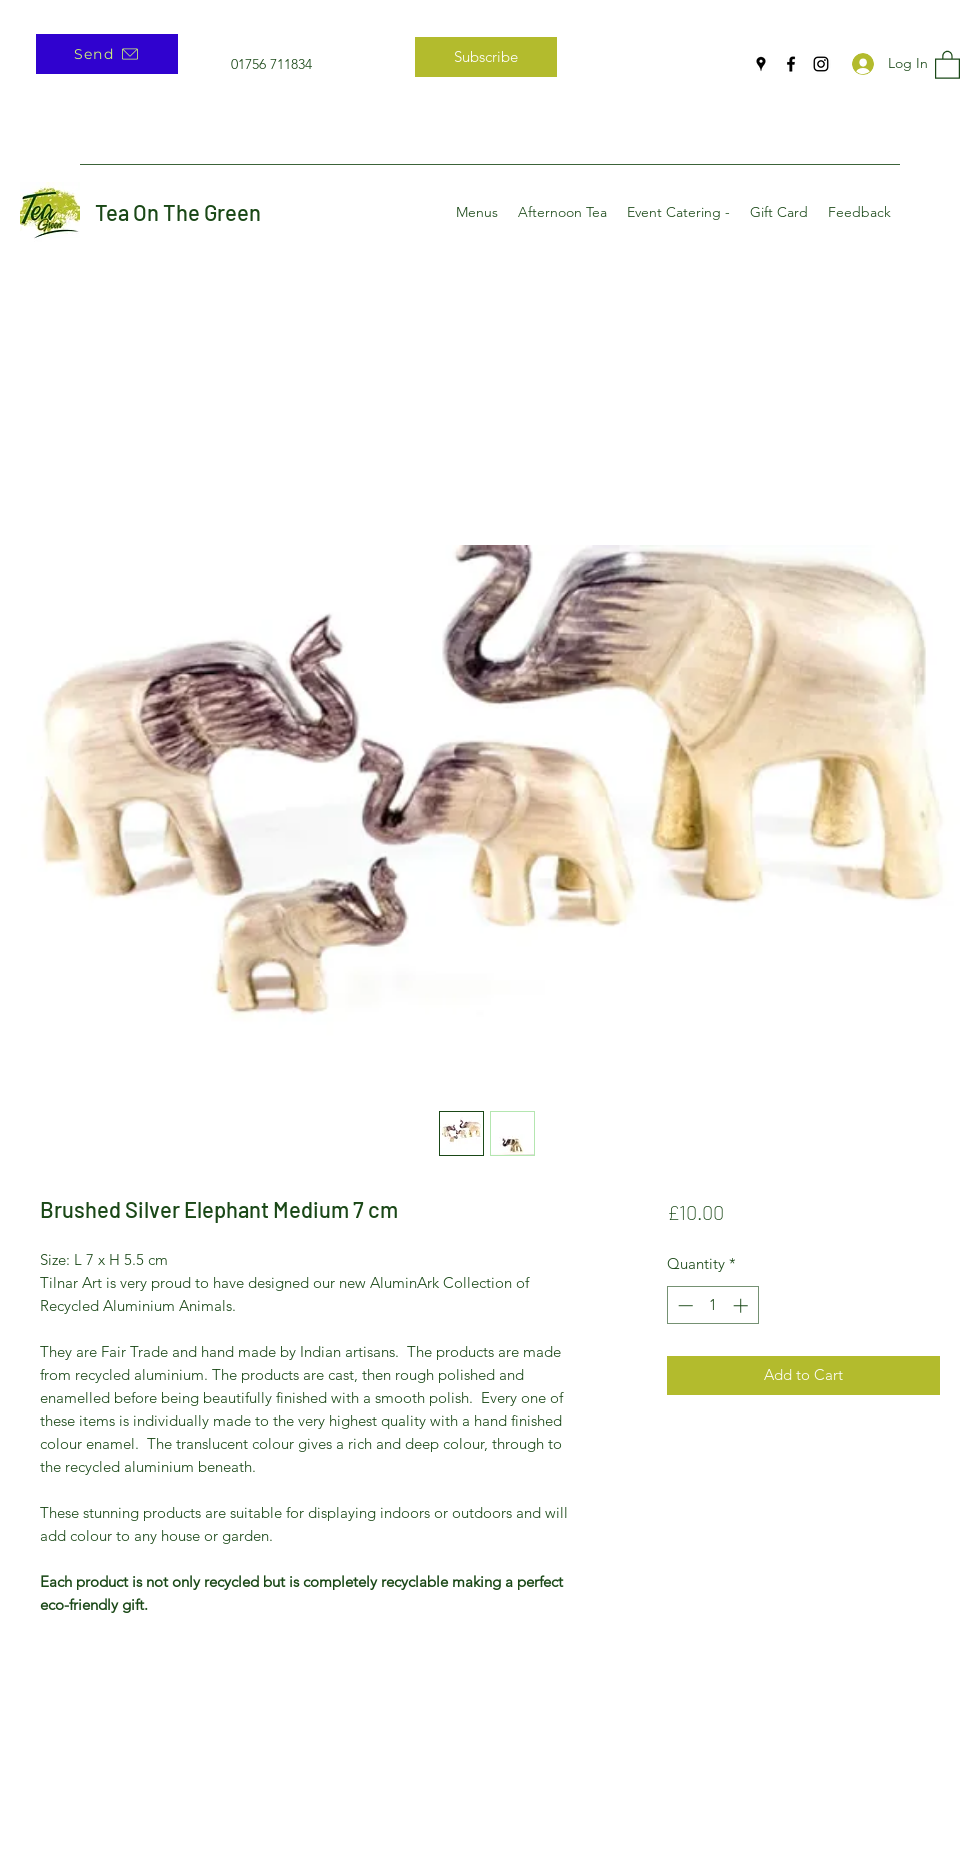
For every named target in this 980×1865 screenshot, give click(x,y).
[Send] (107, 54)
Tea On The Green (178, 212)
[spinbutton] (712, 1305)
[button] (947, 64)
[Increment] (742, 1305)
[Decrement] (683, 1305)
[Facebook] (791, 64)
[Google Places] (761, 64)
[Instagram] (821, 64)
